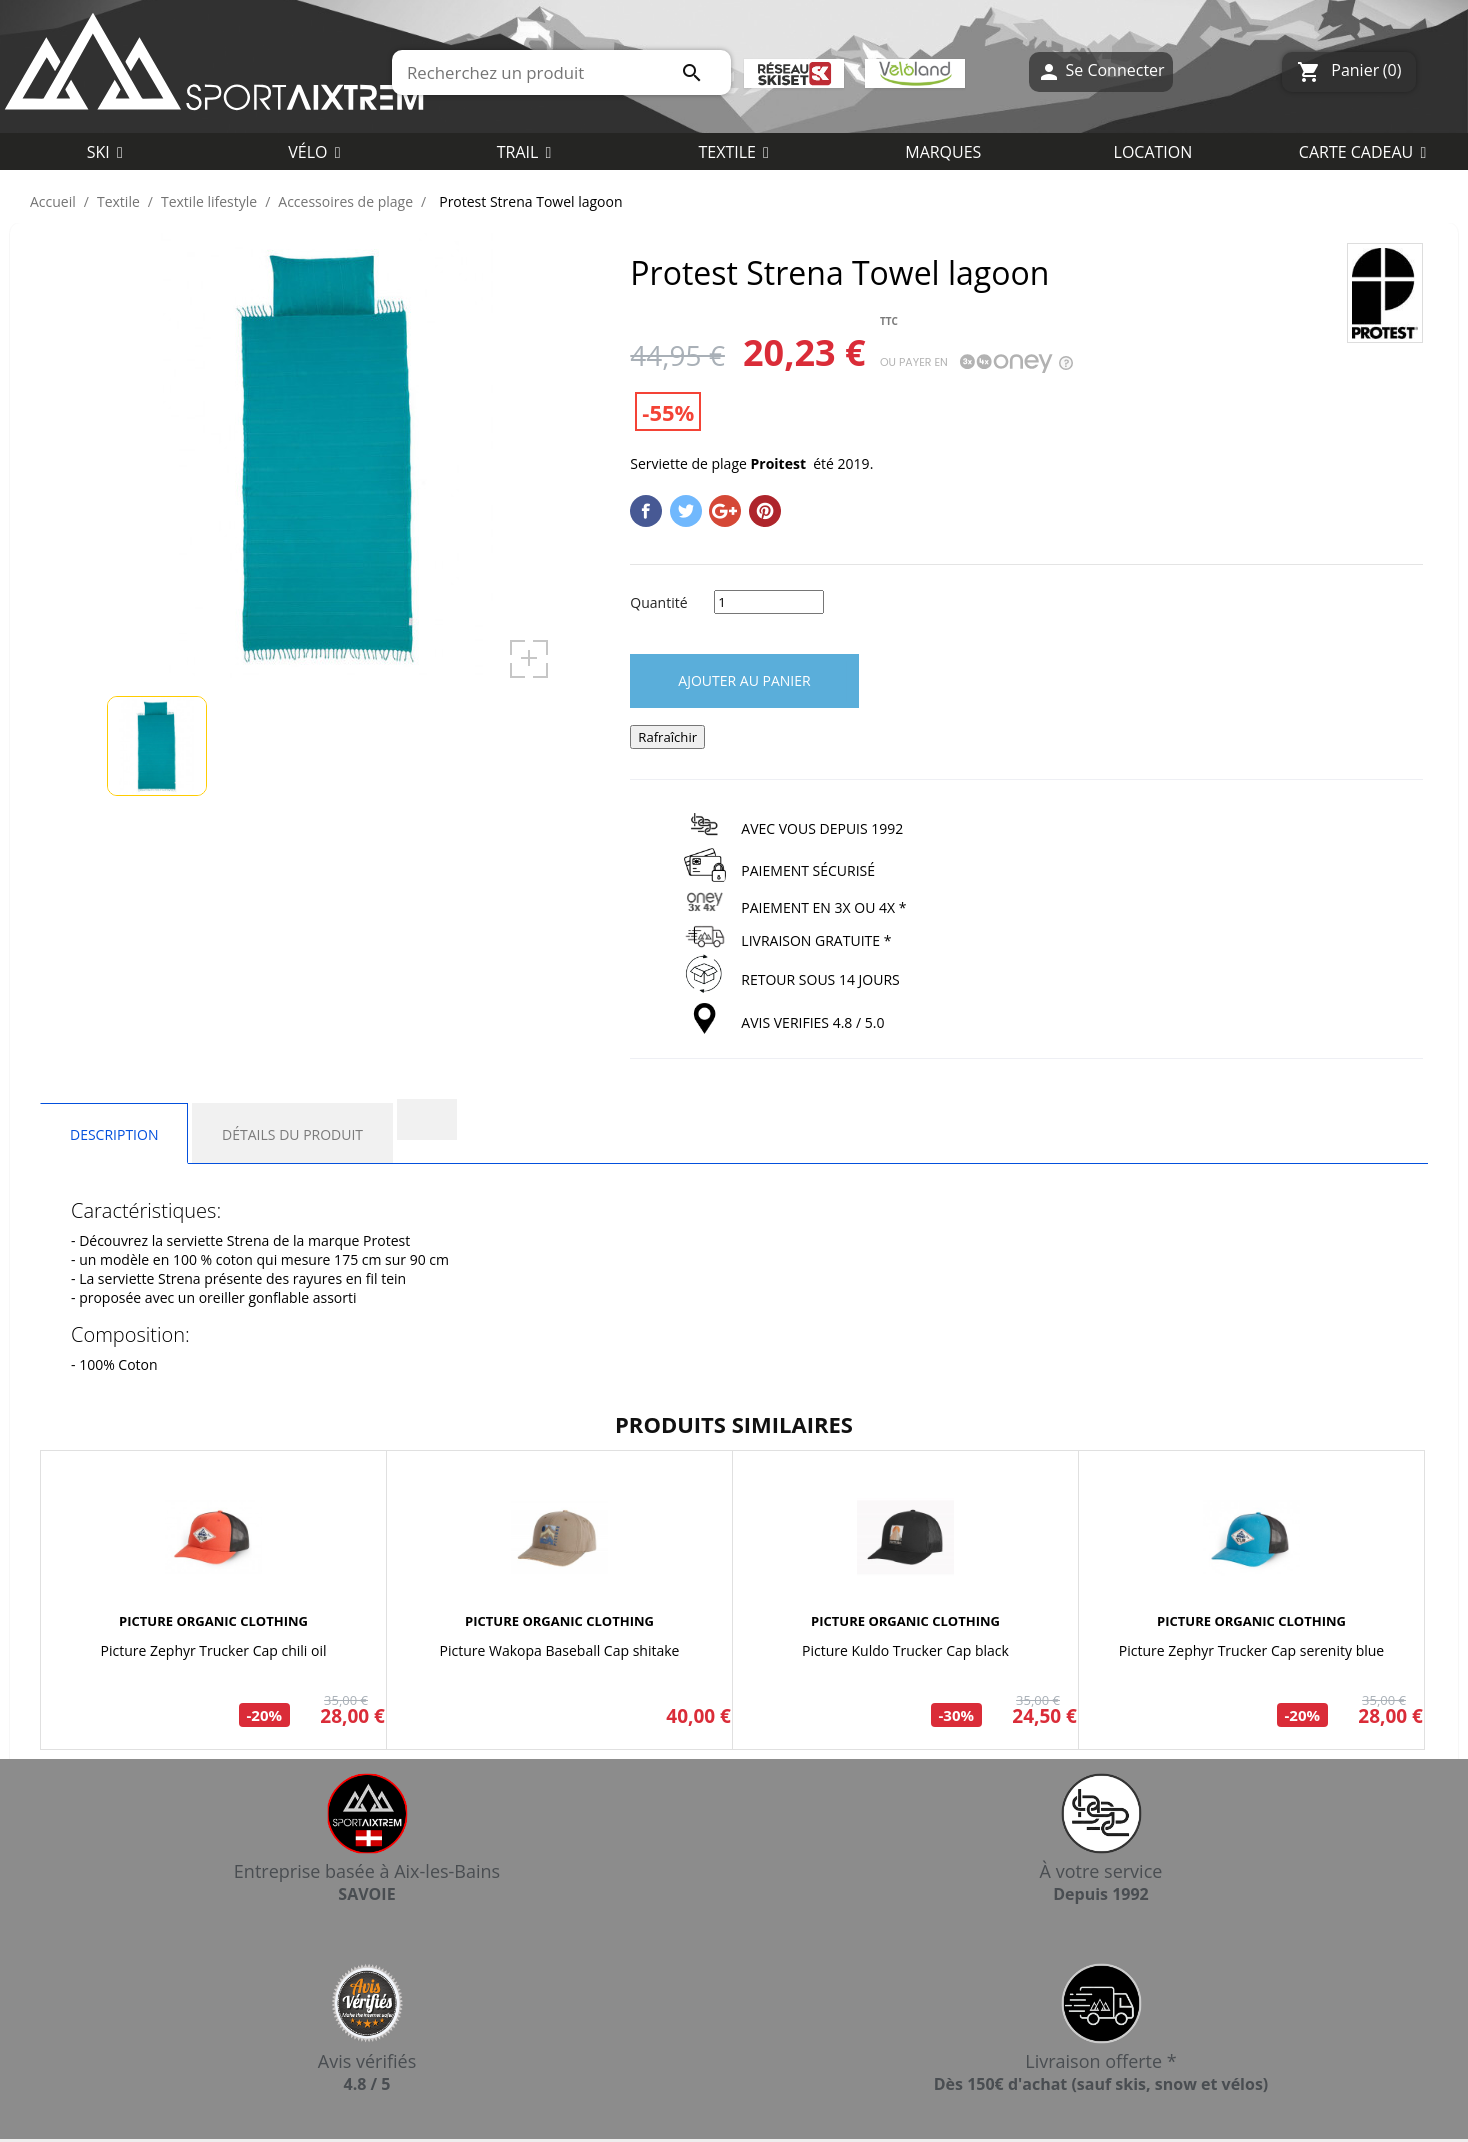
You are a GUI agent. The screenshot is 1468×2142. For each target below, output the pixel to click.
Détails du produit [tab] (292, 1134)
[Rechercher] (561, 72)
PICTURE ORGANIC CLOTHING (213, 1621)
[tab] (427, 1119)
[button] (734, 151)
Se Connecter (1100, 71)
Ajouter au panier (744, 680)
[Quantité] (769, 602)
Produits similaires (734, 1424)
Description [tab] (114, 1134)
